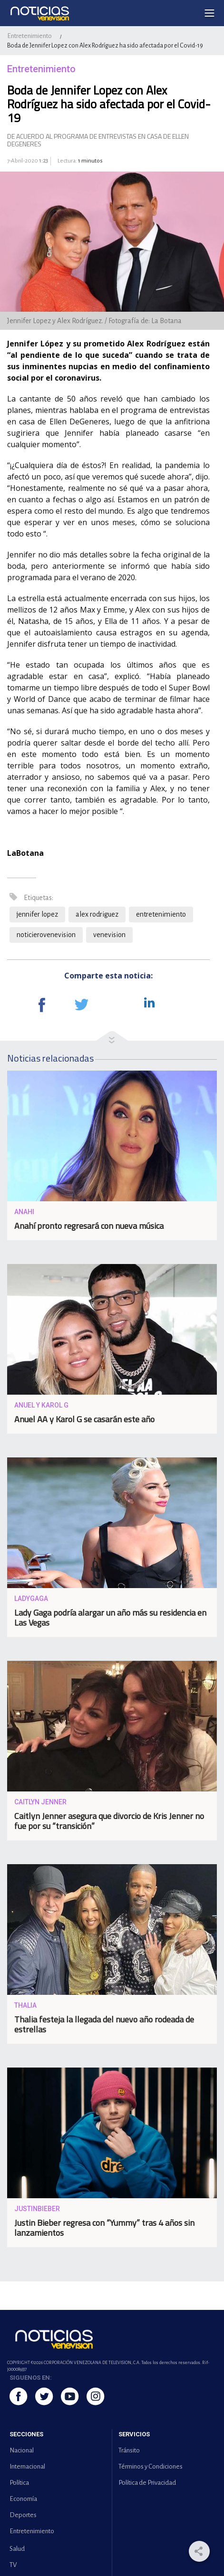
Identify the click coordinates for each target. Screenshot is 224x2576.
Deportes (23, 2515)
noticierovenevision (46, 934)
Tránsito (129, 2450)
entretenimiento (161, 914)
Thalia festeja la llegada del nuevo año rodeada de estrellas (104, 2024)
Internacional (27, 2466)
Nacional (22, 2450)
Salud (17, 2548)
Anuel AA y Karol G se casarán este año (84, 1419)
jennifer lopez (37, 914)
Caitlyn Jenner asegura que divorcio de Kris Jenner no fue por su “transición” (109, 1821)
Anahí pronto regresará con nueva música (89, 1225)
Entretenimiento (29, 35)
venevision (109, 934)
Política (19, 2482)
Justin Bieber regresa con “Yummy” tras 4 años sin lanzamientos (104, 2227)
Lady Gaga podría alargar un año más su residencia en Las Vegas (110, 1617)
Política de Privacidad (147, 2482)
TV (13, 2564)
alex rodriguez (97, 914)
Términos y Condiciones (150, 2466)
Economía (23, 2498)
